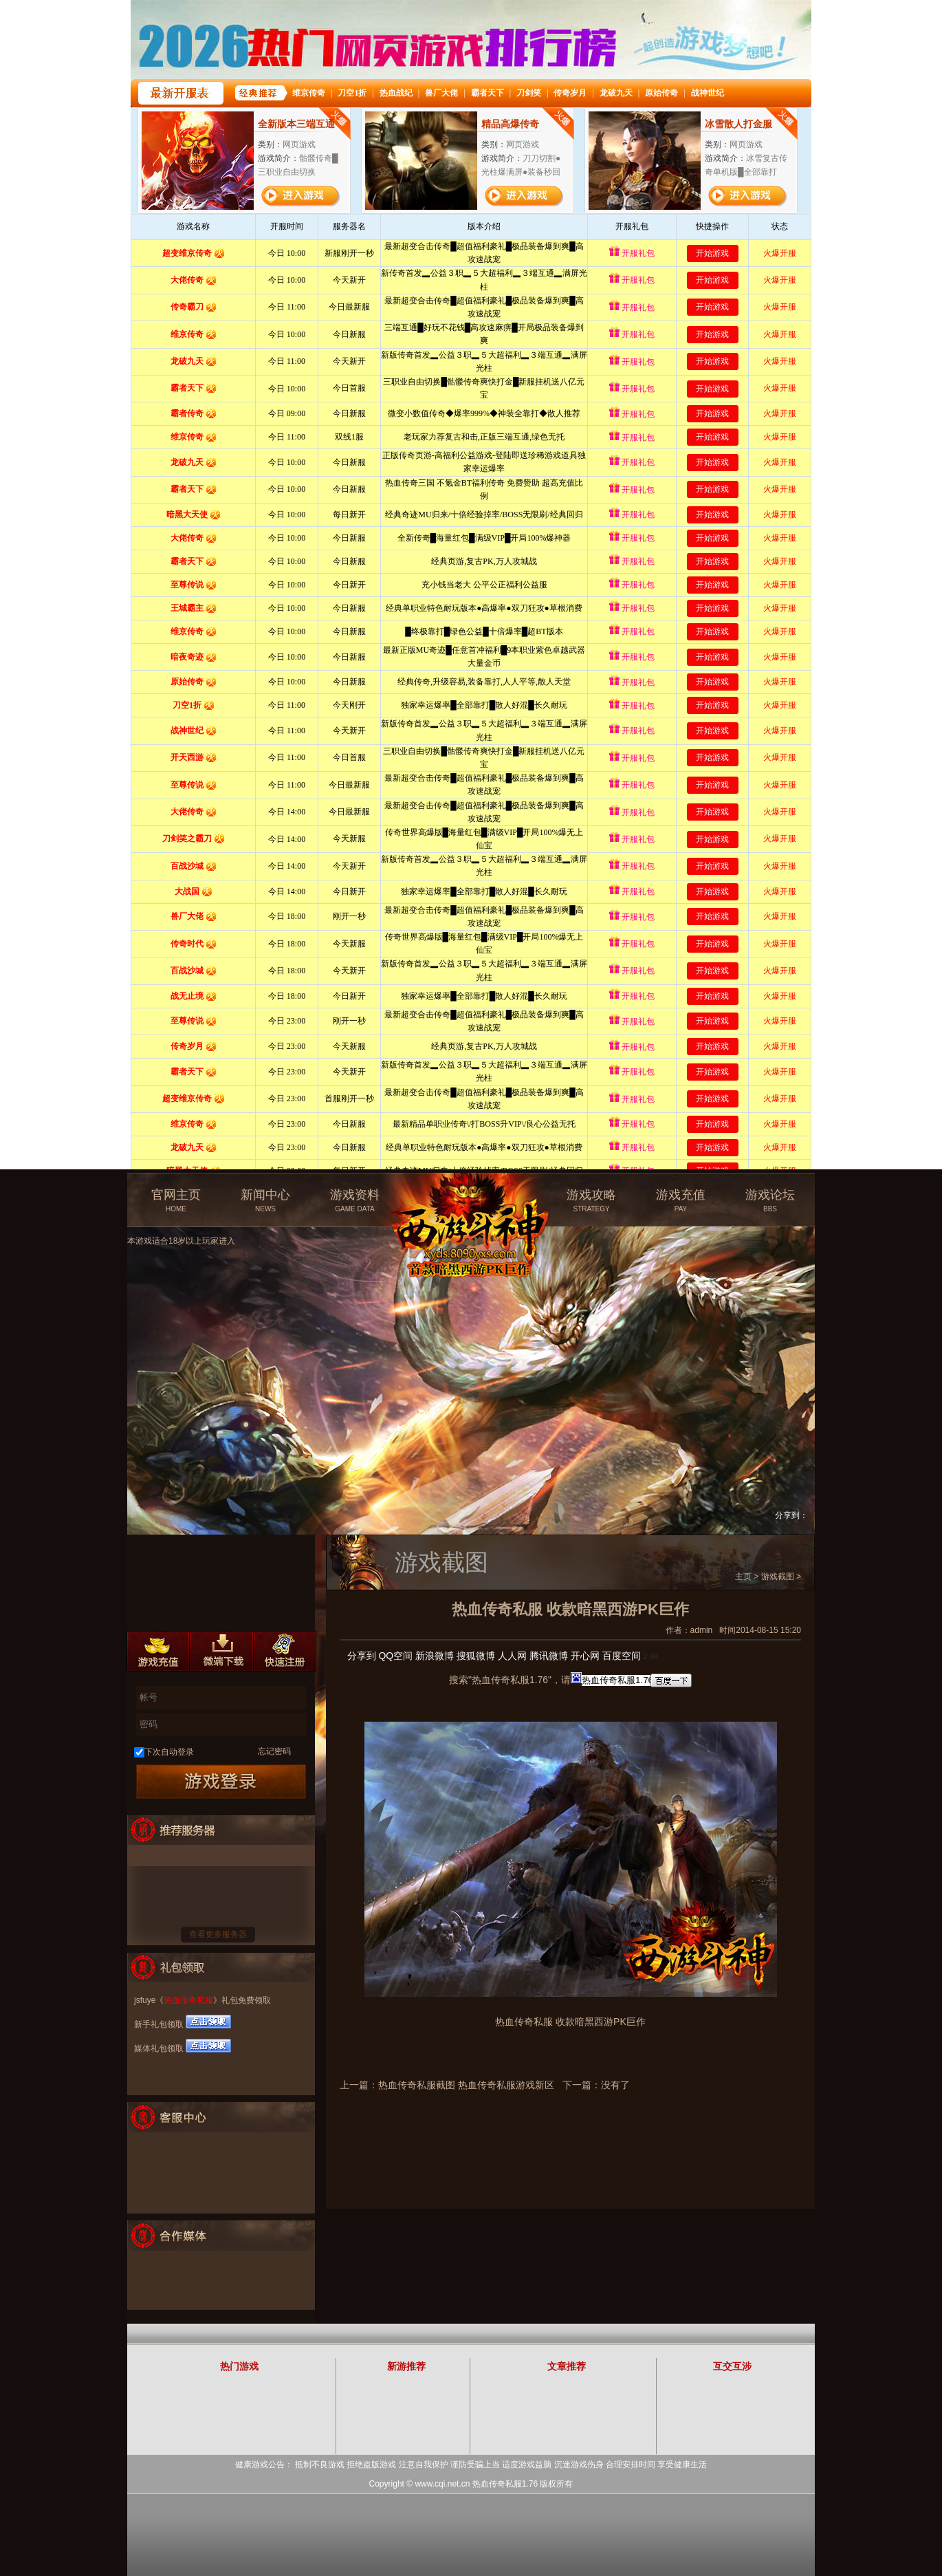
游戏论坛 (770, 1201)
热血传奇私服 (188, 2000)
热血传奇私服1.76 (505, 2484)
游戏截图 (777, 1576)
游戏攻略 (591, 1201)
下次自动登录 (169, 1752)
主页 (743, 1576)
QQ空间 (395, 1655)
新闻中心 (265, 1201)
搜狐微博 (476, 1655)
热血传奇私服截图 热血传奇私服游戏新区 (466, 2084)
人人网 (512, 1655)
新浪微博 (434, 1655)
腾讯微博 (548, 1655)
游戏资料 (354, 1201)
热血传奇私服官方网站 (473, 1195)
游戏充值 (680, 1201)
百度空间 (621, 1655)
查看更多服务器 (218, 1934)
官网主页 (176, 1201)
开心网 (585, 1655)
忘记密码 (274, 1751)
